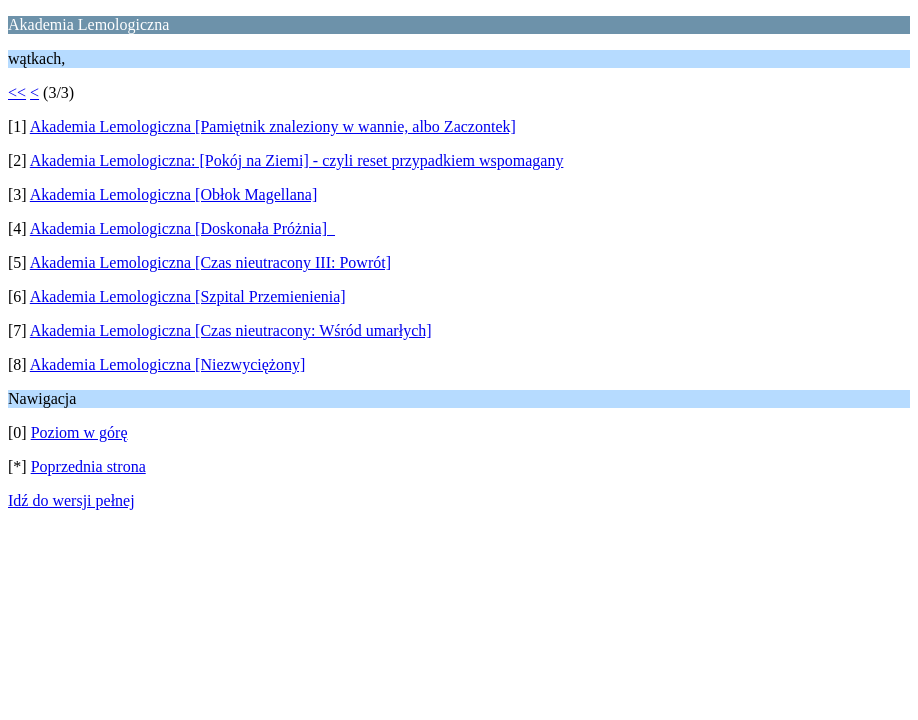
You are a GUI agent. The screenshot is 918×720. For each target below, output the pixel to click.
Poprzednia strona (88, 466)
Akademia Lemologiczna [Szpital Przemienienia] (188, 296)
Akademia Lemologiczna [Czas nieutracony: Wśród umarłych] (231, 330)
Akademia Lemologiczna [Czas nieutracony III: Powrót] (210, 262)
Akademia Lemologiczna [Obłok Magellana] (173, 194)
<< (17, 92)
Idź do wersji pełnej (71, 500)
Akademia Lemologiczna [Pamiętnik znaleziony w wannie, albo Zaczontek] (273, 126)
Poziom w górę (79, 432)
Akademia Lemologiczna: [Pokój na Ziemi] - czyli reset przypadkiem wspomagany (297, 160)
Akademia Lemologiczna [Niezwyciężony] (167, 364)
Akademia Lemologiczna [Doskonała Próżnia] (182, 228)
